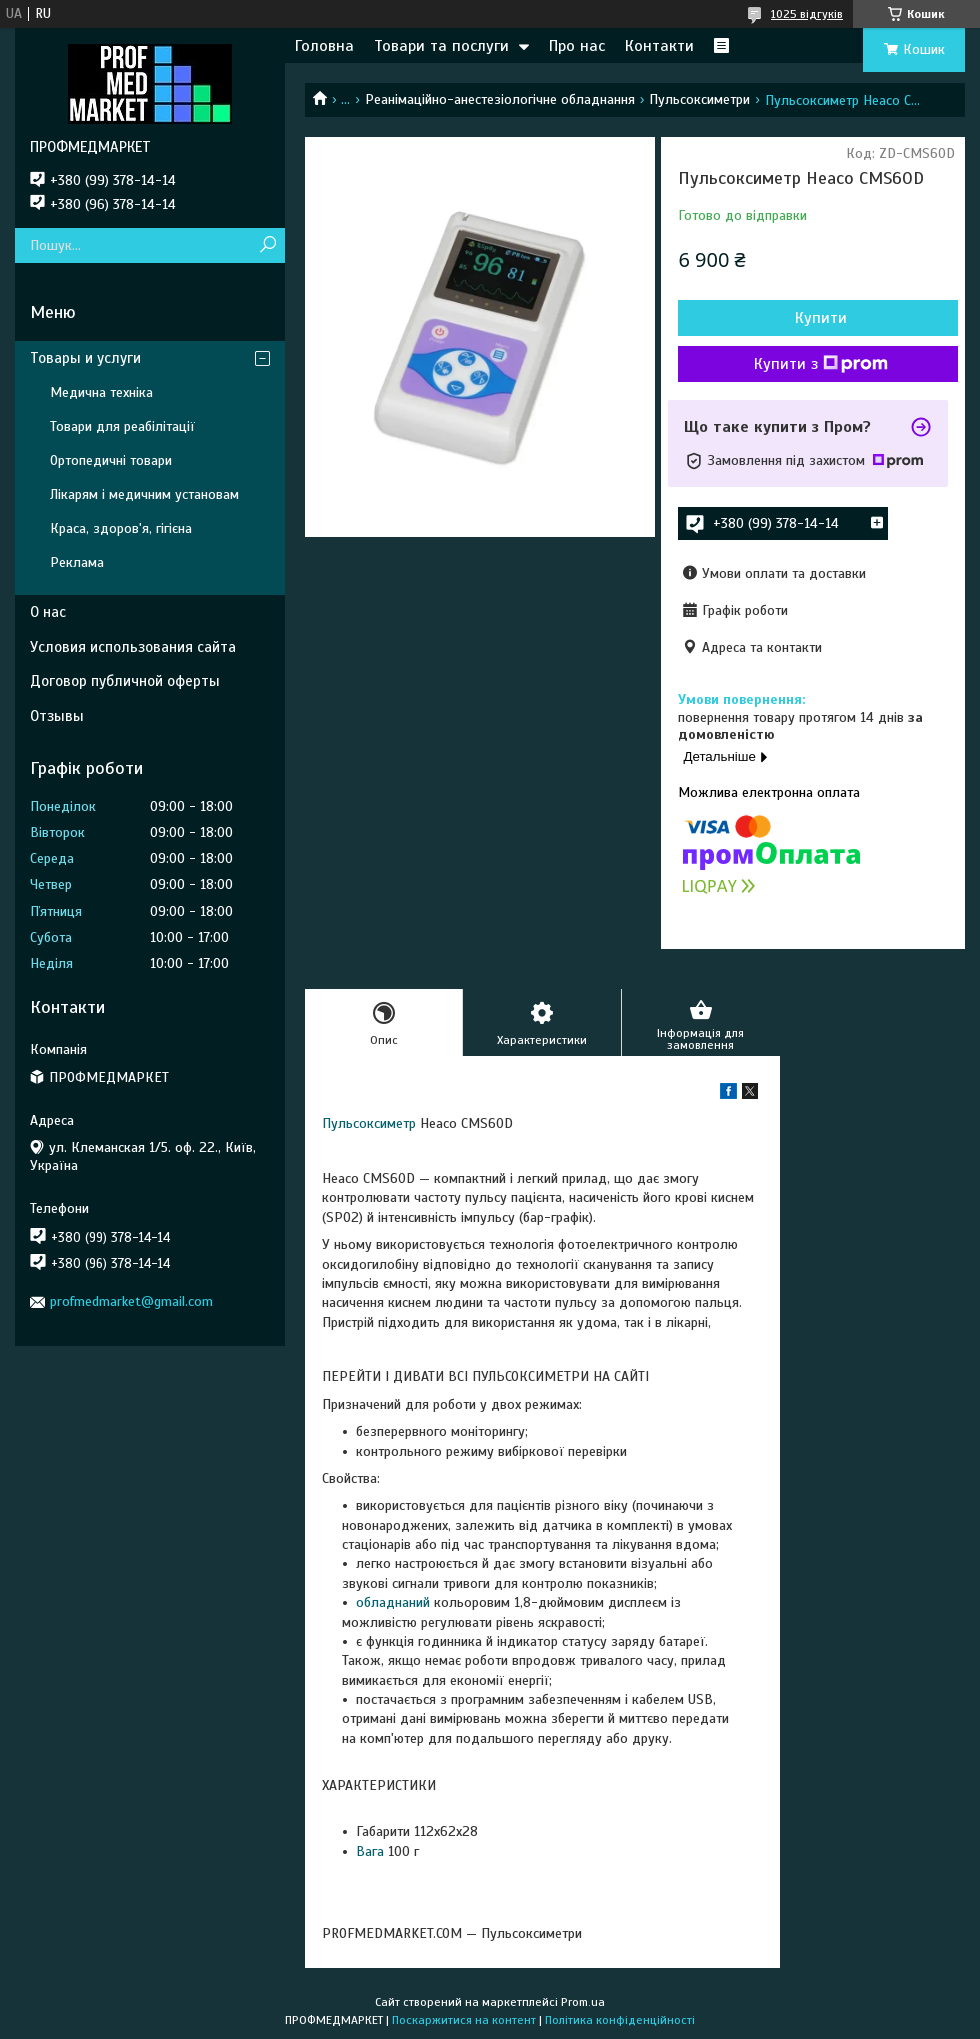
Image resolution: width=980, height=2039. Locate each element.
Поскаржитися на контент (464, 2020)
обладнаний (393, 1602)
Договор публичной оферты (125, 681)
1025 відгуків (807, 14)
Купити (821, 318)
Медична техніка (101, 392)
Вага (370, 1851)
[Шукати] (267, 245)
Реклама (77, 562)
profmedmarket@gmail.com (131, 1301)
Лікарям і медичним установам (144, 494)
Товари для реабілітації (122, 426)
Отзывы (57, 716)
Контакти (659, 46)
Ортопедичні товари (111, 460)
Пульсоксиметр (369, 1123)
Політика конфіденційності (620, 2020)
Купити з (821, 364)
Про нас (577, 46)
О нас (48, 612)
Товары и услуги (85, 358)
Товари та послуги (441, 46)
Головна (324, 46)
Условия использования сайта (133, 647)
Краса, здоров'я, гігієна (121, 528)
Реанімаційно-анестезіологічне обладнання (500, 99)
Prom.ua (583, 2002)
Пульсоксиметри (699, 99)
